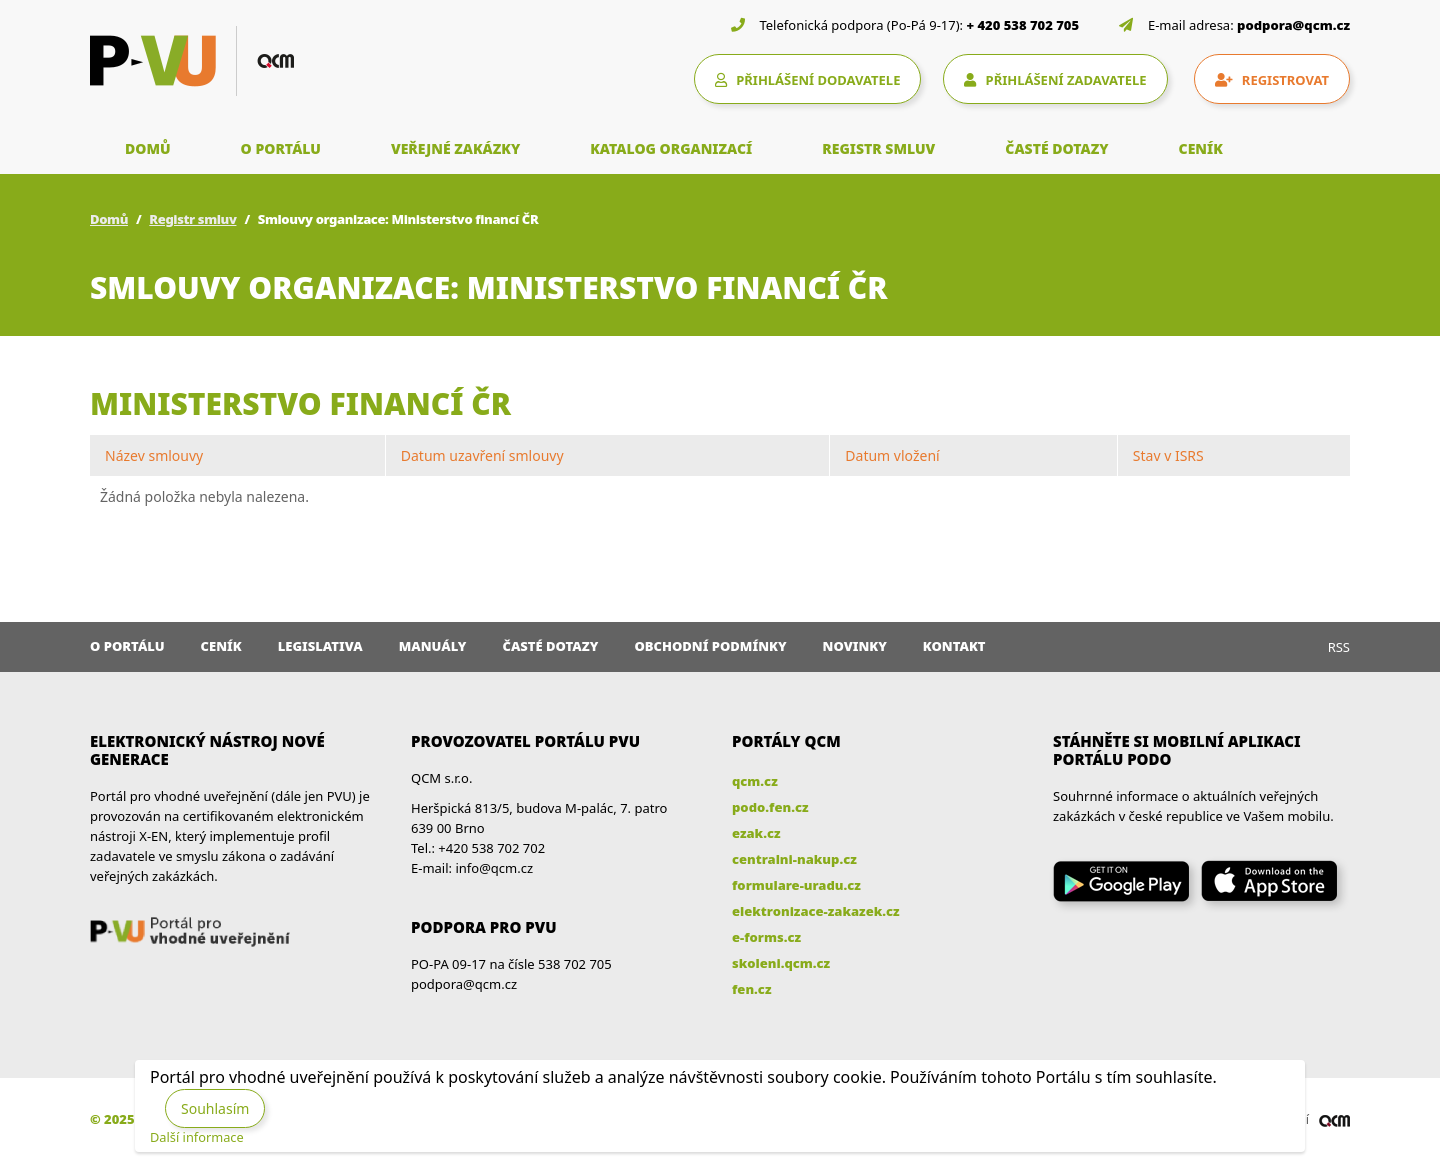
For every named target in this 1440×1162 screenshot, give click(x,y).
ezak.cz (756, 833)
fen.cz (751, 989)
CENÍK (1201, 148)
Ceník (221, 646)
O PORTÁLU (281, 148)
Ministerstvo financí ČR (300, 403)
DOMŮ (148, 148)
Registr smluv (192, 219)
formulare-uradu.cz (796, 885)
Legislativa (320, 646)
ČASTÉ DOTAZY (1056, 148)
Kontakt (954, 646)
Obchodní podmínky (710, 646)
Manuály (433, 646)
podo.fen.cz (770, 807)
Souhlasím (215, 1108)
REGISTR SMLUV (878, 148)
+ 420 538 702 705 (1023, 25)
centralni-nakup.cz (794, 859)
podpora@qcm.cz (1293, 25)
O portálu (127, 646)
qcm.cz (755, 781)
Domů (109, 219)
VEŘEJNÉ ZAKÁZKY (455, 148)
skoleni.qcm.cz (781, 963)
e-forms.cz (766, 937)
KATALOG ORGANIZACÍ (671, 148)
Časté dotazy (550, 646)
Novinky (855, 646)
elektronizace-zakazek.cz (816, 911)
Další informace (197, 1137)
